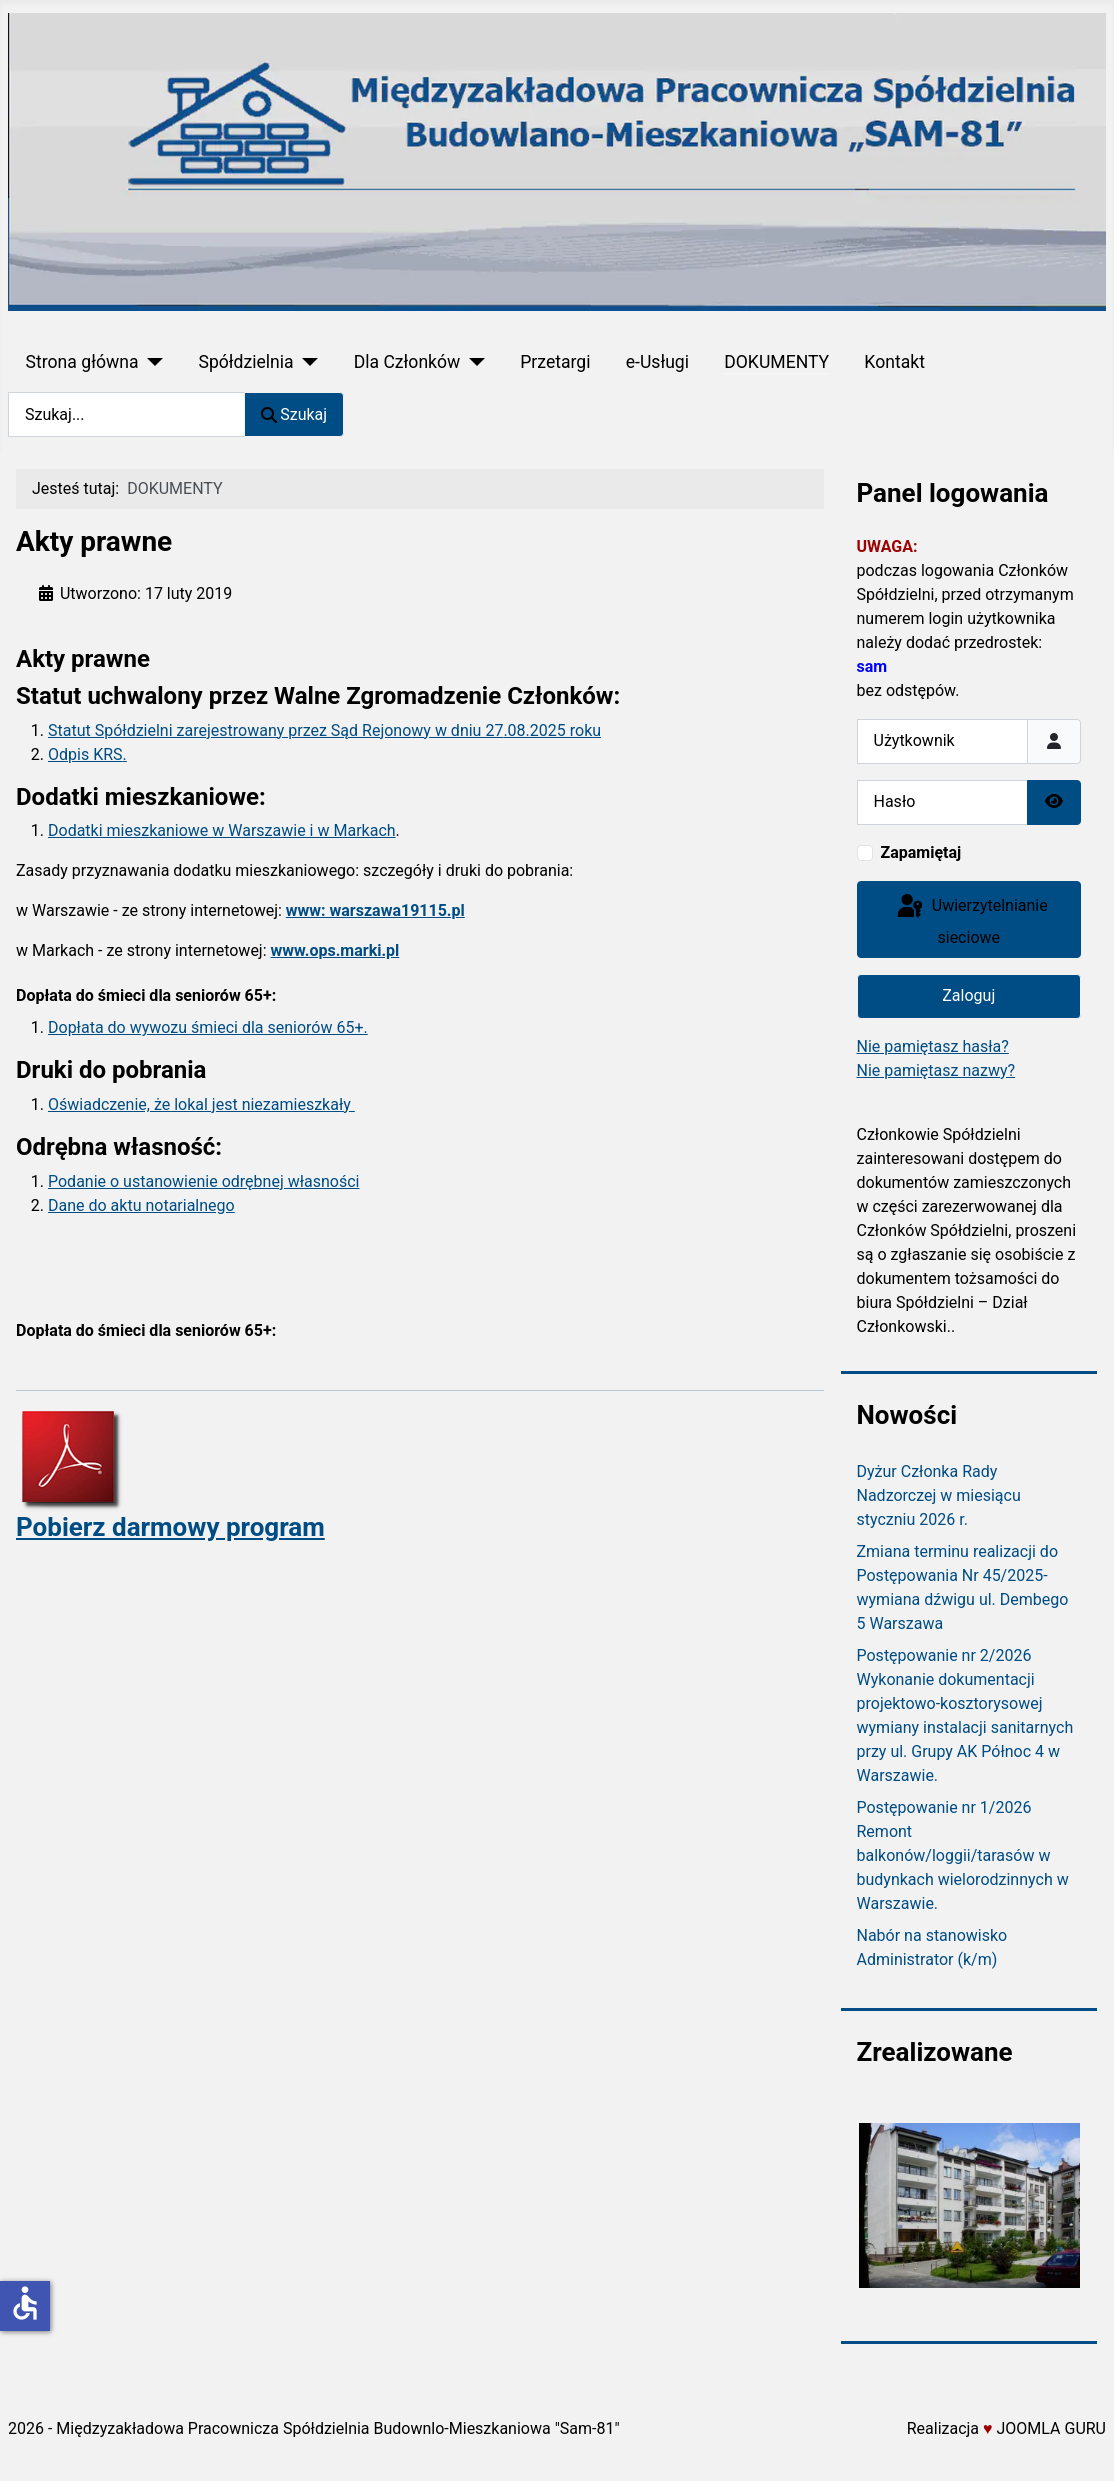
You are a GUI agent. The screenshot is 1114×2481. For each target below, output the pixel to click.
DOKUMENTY (776, 362)
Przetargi (555, 362)
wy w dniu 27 (457, 730)
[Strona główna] (150, 362)
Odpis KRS (85, 754)
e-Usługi (657, 362)
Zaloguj (968, 995)
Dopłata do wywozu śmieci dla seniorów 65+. (208, 1027)
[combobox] (126, 414)
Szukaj (294, 414)
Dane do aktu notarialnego (141, 1205)
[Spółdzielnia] (306, 362)
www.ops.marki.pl (335, 950)
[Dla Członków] (472, 362)
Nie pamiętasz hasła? (933, 1046)
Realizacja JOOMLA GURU (1006, 2428)
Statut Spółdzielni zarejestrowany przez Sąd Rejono (229, 730)
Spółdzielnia (245, 362)
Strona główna (82, 362)
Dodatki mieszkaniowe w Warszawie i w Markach (222, 830)
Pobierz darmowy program (170, 1527)
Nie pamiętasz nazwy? (936, 1070)
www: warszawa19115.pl (375, 910)
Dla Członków (407, 362)
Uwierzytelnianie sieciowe (971, 919)
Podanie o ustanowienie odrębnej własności (203, 1181)
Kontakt (894, 362)
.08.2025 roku (552, 730)
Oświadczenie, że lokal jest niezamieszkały (201, 1104)
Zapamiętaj (921, 852)
